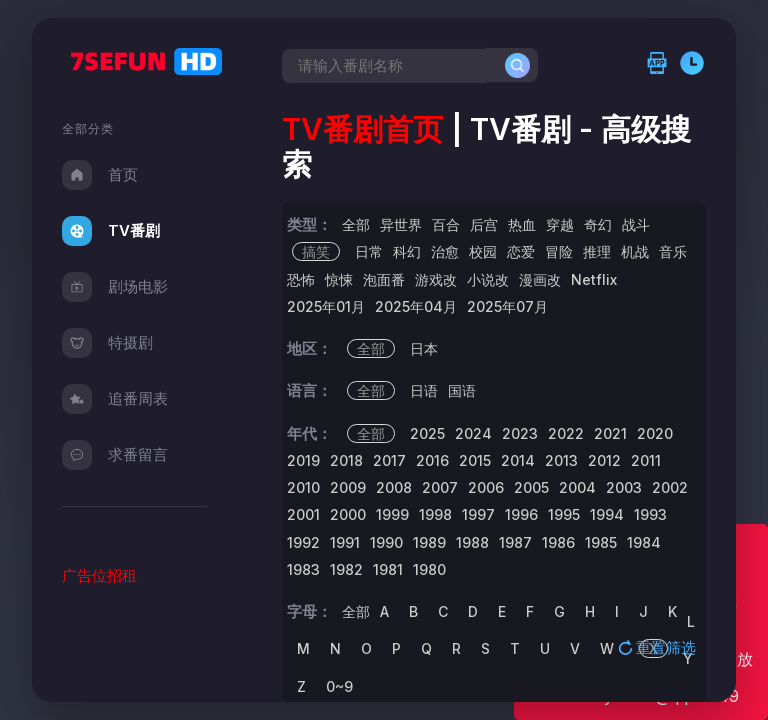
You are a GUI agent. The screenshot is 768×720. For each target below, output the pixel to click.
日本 (424, 348)
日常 (369, 251)
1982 (346, 569)
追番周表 (115, 399)
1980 (429, 569)
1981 (388, 569)
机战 (635, 251)
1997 (478, 514)
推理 (597, 251)
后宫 (484, 224)
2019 (303, 460)
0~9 (339, 686)
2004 (577, 487)
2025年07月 (507, 306)
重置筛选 (658, 647)
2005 (531, 487)
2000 (348, 514)
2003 (624, 487)
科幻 (407, 251)
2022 (566, 433)
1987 (515, 542)
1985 (601, 542)
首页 (100, 175)
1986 (558, 542)
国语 (462, 390)
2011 (646, 460)
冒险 (559, 251)
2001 (303, 514)
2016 (432, 460)
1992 (303, 542)
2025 (427, 433)
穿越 (560, 224)
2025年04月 (416, 306)
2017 (389, 460)
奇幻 (598, 224)
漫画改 (540, 279)
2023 (520, 433)
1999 (392, 514)
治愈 (445, 251)
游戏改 (436, 279)
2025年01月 (326, 306)
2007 (440, 487)
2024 (473, 433)
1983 (303, 569)
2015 (475, 460)
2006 (486, 487)
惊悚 (339, 279)
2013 (561, 460)
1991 (345, 542)
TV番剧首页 (362, 129)
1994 (607, 514)
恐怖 (301, 279)
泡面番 (384, 279)
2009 (348, 487)
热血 (522, 224)
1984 (644, 542)
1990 (386, 542)
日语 (424, 390)
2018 (346, 460)
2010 (303, 487)
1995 (564, 514)
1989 (429, 542)
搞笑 (316, 251)
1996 (521, 514)
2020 (655, 433)
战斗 (636, 224)
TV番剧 (111, 231)
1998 (435, 514)
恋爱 (521, 251)
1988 (472, 542)
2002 (670, 487)
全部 (356, 224)
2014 (518, 460)
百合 (446, 224)
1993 (650, 514)
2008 (394, 487)
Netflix (594, 279)
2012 (604, 460)
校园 (483, 251)
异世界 (401, 224)
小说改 (488, 279)
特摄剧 (107, 343)
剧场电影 (115, 287)
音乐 (673, 251)
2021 (610, 433)
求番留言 (115, 455)
